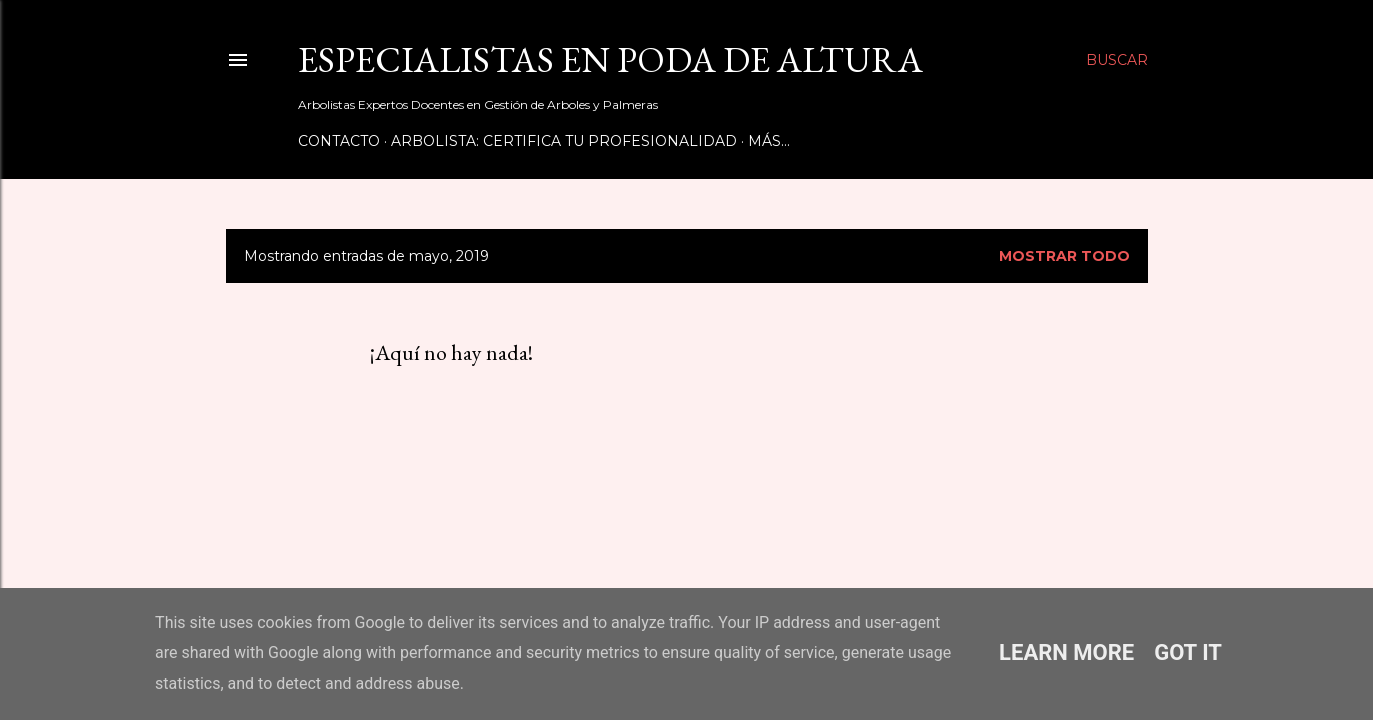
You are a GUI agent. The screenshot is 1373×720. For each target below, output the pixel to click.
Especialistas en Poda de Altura (610, 59)
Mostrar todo (1064, 256)
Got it (1188, 652)
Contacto (339, 141)
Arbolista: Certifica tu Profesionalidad (564, 141)
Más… (769, 141)
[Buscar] (1117, 60)
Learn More (1066, 652)
